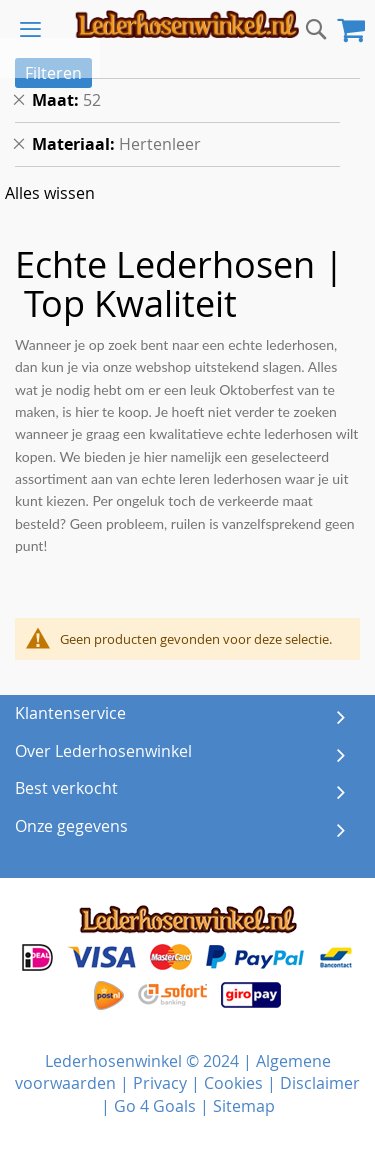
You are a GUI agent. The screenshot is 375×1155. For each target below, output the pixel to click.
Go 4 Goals (155, 1106)
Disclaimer (320, 1083)
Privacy (160, 1083)
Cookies (233, 1083)
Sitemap (244, 1106)
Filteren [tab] (53, 73)
